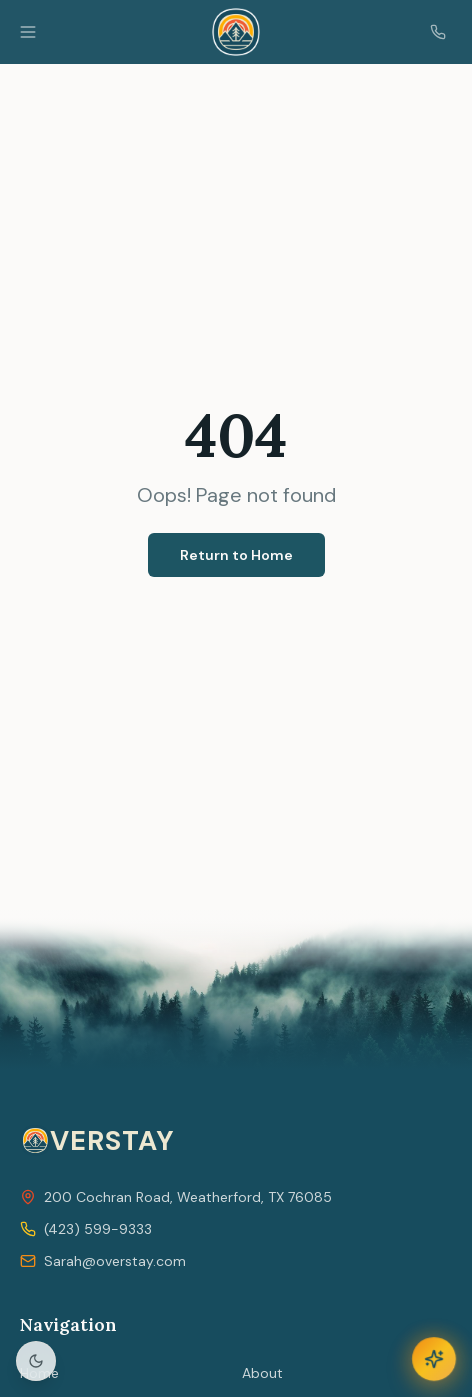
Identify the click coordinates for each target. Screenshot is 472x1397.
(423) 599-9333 (98, 1229)
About (262, 1373)
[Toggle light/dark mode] (36, 1361)
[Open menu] (28, 32)
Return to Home (236, 555)
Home (39, 1373)
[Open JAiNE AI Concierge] (434, 1359)
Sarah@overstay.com (115, 1261)
